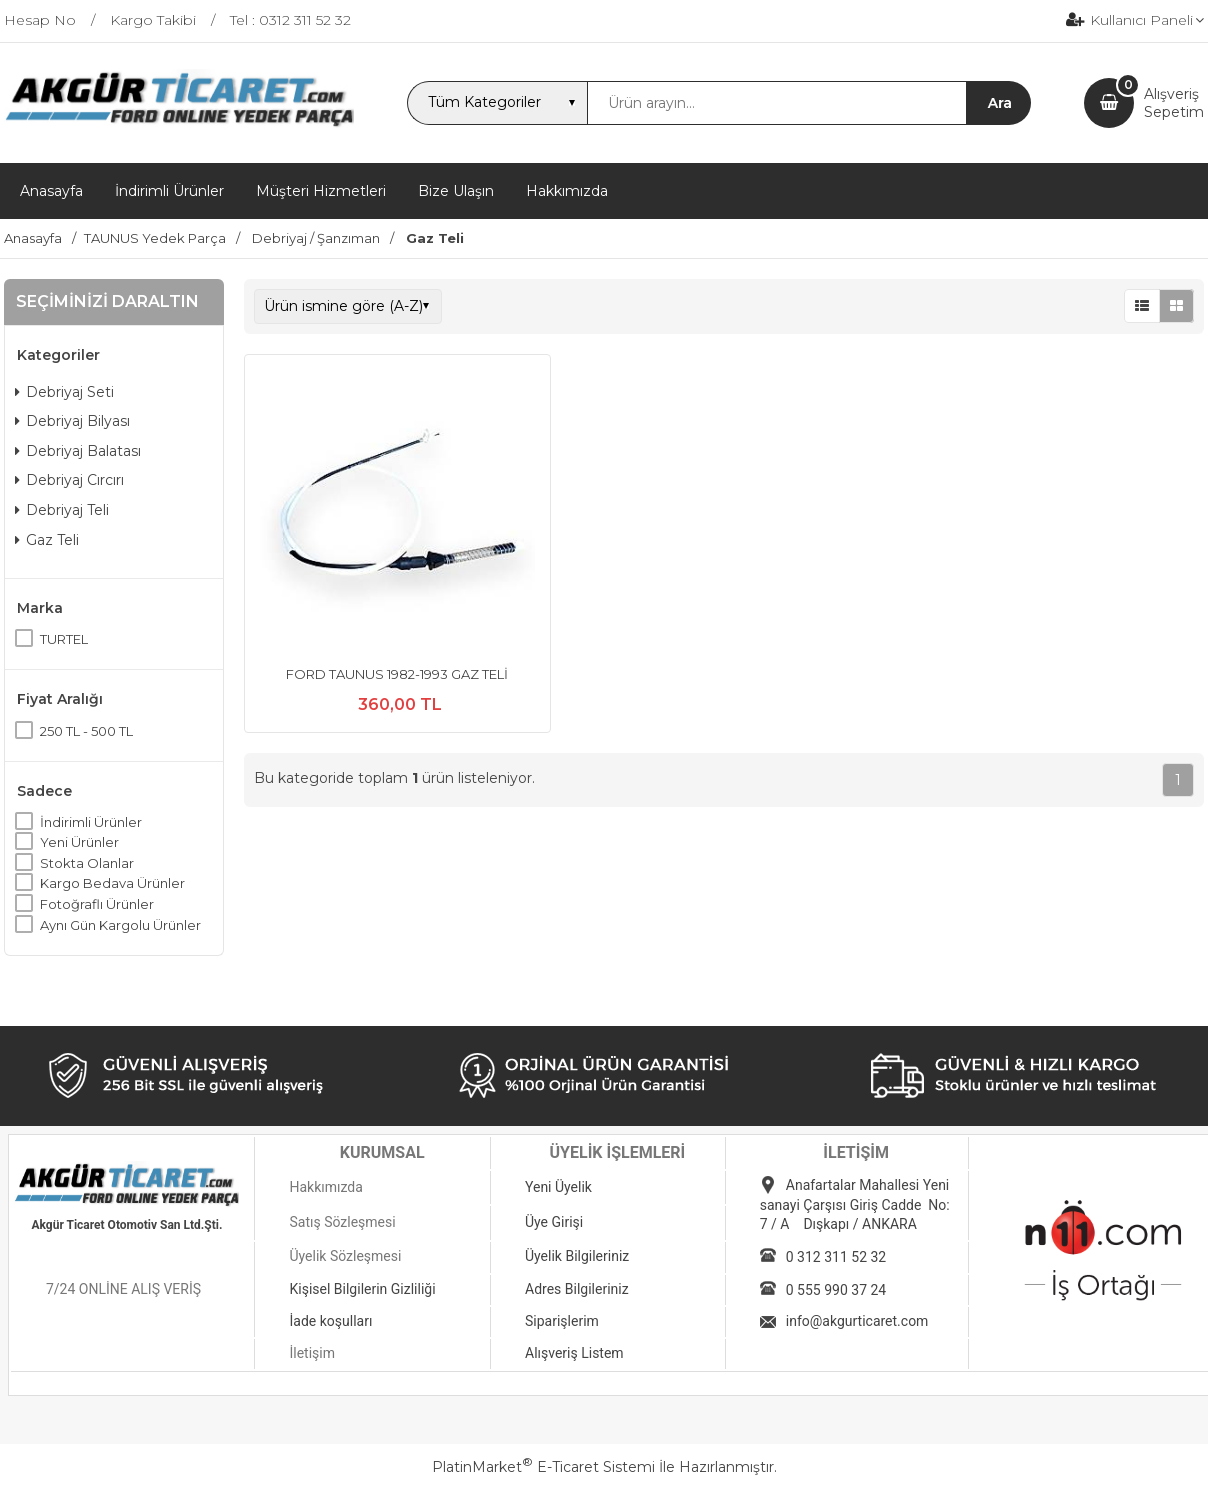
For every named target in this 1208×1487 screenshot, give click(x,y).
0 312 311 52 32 (836, 1257)
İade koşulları (330, 1321)
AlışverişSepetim (1174, 103)
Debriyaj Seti (64, 392)
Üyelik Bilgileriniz (577, 1256)
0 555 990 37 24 (836, 1290)
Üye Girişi (554, 1222)
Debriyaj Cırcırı (69, 480)
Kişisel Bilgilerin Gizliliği (362, 1289)
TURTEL (64, 639)
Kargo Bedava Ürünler (112, 883)
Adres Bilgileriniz (577, 1289)
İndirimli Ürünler (91, 822)
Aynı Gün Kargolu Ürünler (120, 925)
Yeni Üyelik (558, 1187)
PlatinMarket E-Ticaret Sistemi (543, 1467)
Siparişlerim (562, 1321)
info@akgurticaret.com (857, 1321)
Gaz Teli (47, 540)
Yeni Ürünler (79, 842)
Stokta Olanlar (87, 863)
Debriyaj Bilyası (72, 421)
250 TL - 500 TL (86, 731)
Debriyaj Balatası (78, 451)
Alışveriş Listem (574, 1353)
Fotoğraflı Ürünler (97, 904)
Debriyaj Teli (62, 510)
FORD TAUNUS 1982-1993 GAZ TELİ (397, 674)
